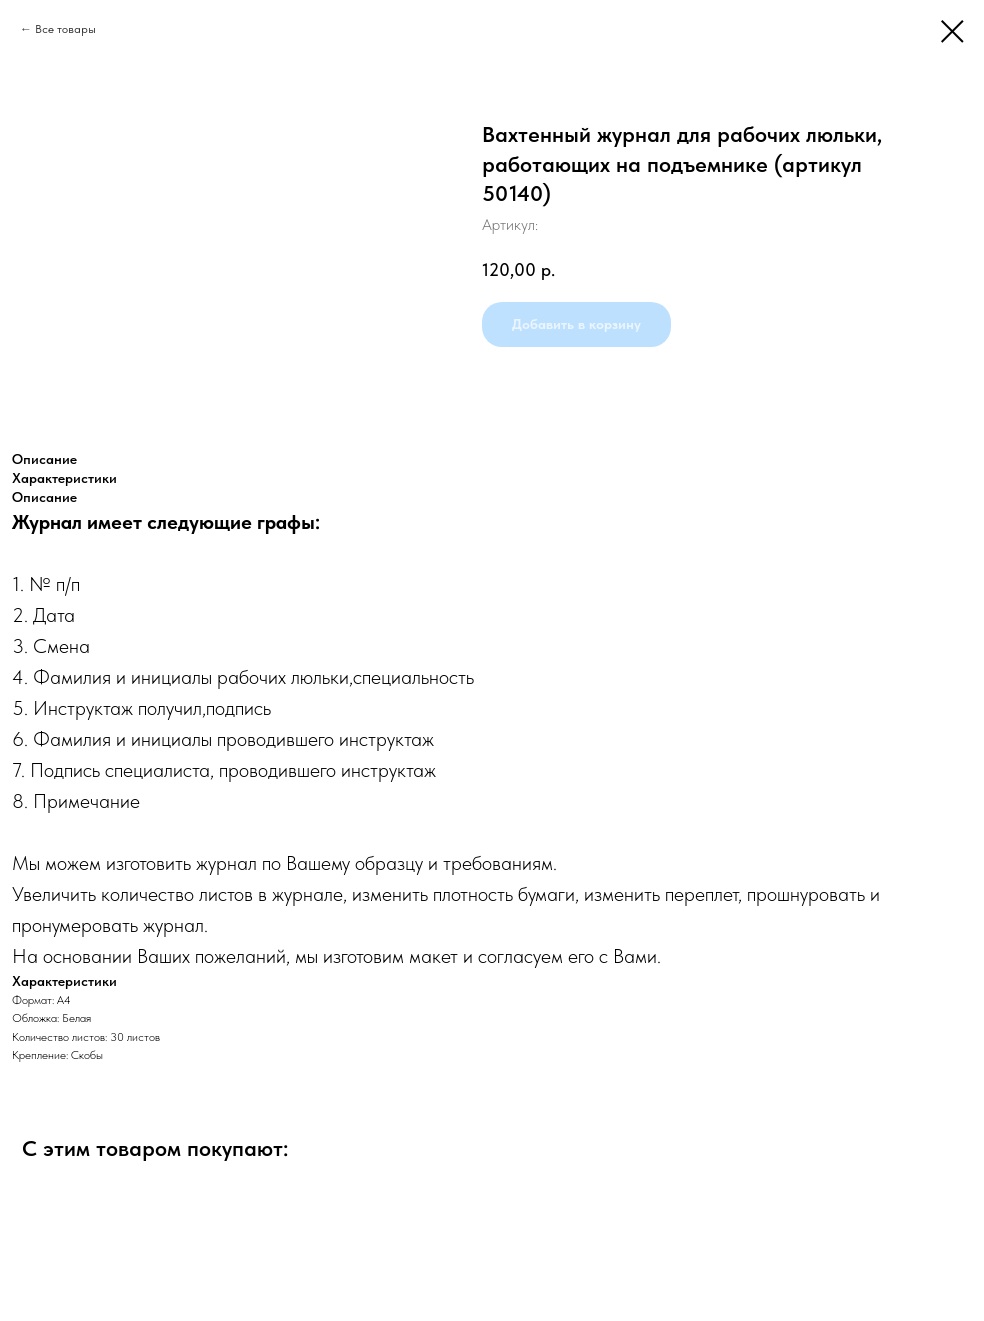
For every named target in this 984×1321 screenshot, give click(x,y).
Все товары (65, 29)
